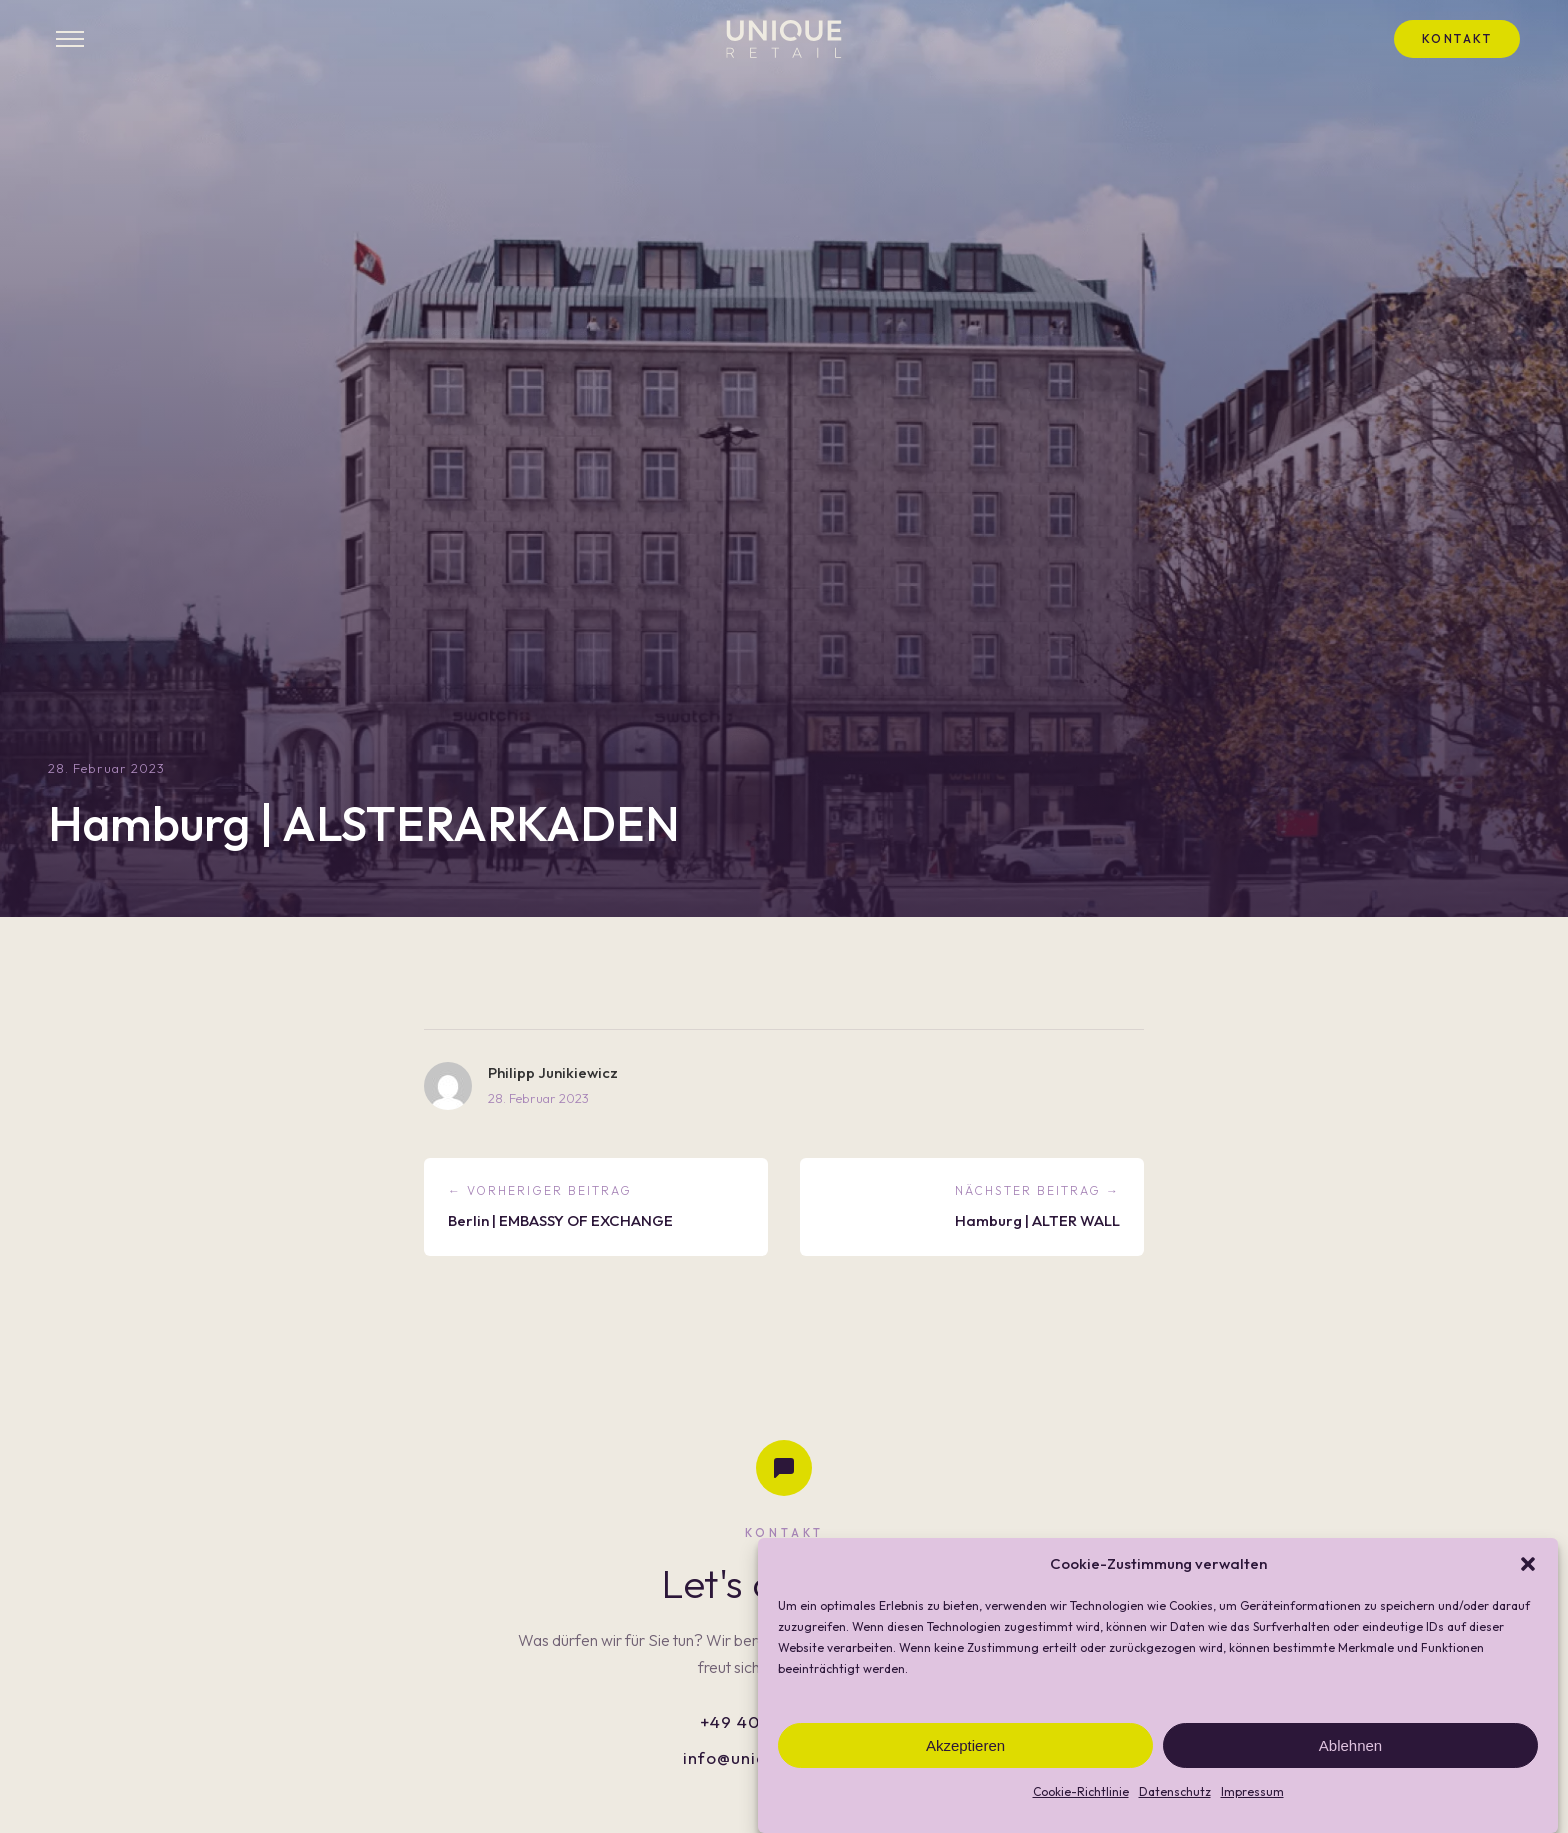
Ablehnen (1350, 1771)
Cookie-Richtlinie (1081, 1818)
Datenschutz (1175, 1818)
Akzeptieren (965, 1771)
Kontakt (1457, 38)
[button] (1528, 1590)
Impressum (1252, 1818)
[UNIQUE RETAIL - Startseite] (783, 39)
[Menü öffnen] (70, 39)
